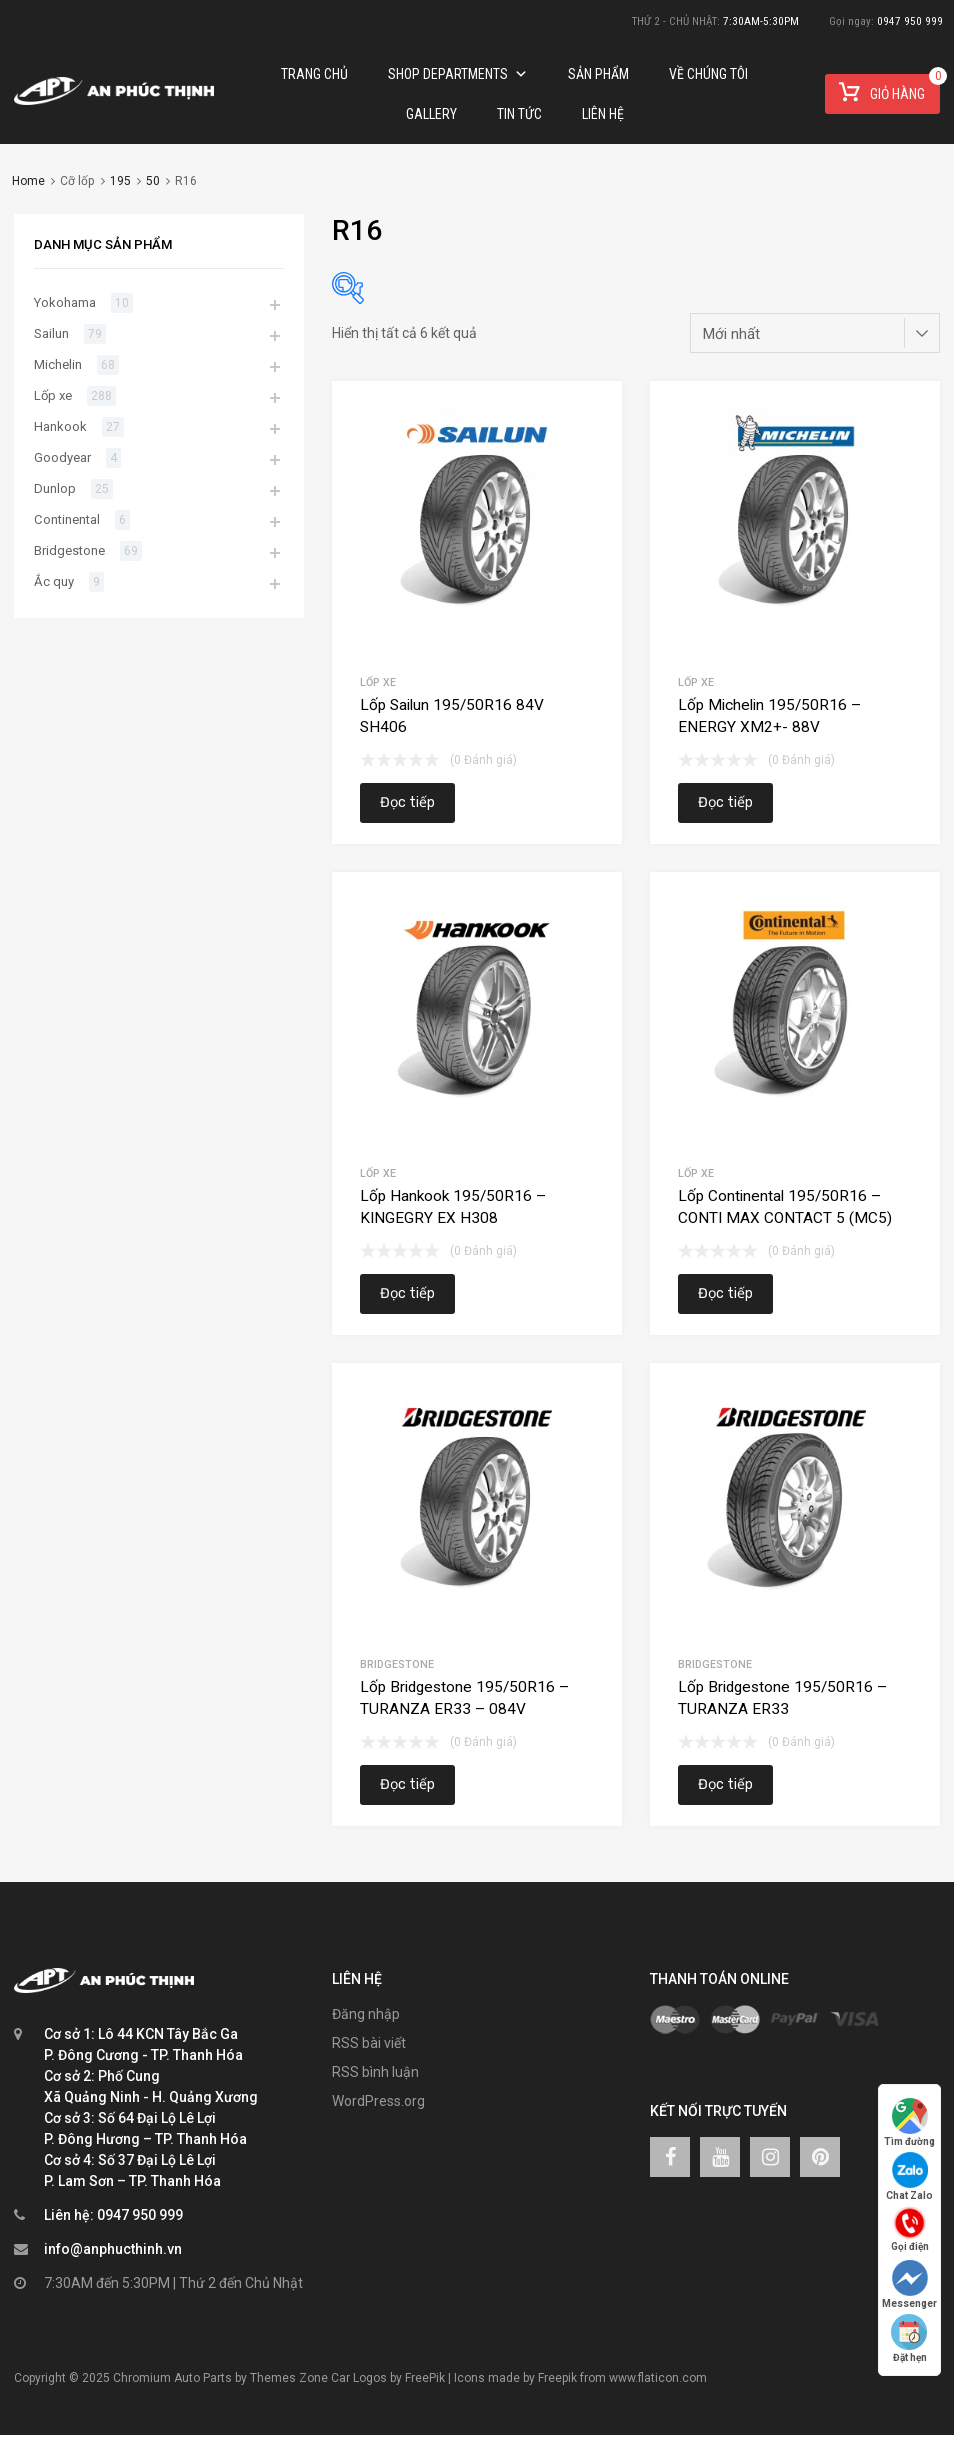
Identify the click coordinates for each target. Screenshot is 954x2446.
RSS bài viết (369, 2043)
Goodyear (62, 457)
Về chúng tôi (708, 74)
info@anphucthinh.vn (113, 2249)
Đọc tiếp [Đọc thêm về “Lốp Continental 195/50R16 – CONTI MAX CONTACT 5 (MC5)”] (725, 1293)
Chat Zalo (909, 2176)
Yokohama (65, 302)
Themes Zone (289, 2378)
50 (153, 181)
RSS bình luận (375, 2072)
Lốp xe (378, 682)
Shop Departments (458, 74)
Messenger (909, 2284)
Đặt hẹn (910, 2338)
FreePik (425, 2378)
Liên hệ (603, 114)
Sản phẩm (598, 74)
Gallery (431, 114)
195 (120, 181)
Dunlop (55, 488)
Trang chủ (314, 74)
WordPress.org (378, 2101)
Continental (67, 519)
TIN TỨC (519, 114)
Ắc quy (54, 581)
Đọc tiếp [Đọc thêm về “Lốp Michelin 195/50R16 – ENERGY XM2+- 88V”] (725, 802)
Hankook (60, 426)
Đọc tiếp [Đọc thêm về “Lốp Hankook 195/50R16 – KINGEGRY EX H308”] (407, 1293)
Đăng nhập (366, 2014)
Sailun (51, 333)
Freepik (557, 2378)
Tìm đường (909, 2122)
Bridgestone (397, 1664)
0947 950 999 (910, 21)
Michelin (58, 364)
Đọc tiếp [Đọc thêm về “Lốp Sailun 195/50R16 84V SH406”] (407, 802)
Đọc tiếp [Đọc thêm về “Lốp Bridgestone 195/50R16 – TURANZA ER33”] (725, 1784)
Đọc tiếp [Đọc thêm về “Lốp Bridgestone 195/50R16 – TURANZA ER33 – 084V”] (407, 1784)
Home (28, 181)
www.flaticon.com (658, 2378)
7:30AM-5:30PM (761, 21)
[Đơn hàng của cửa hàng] (815, 333)
